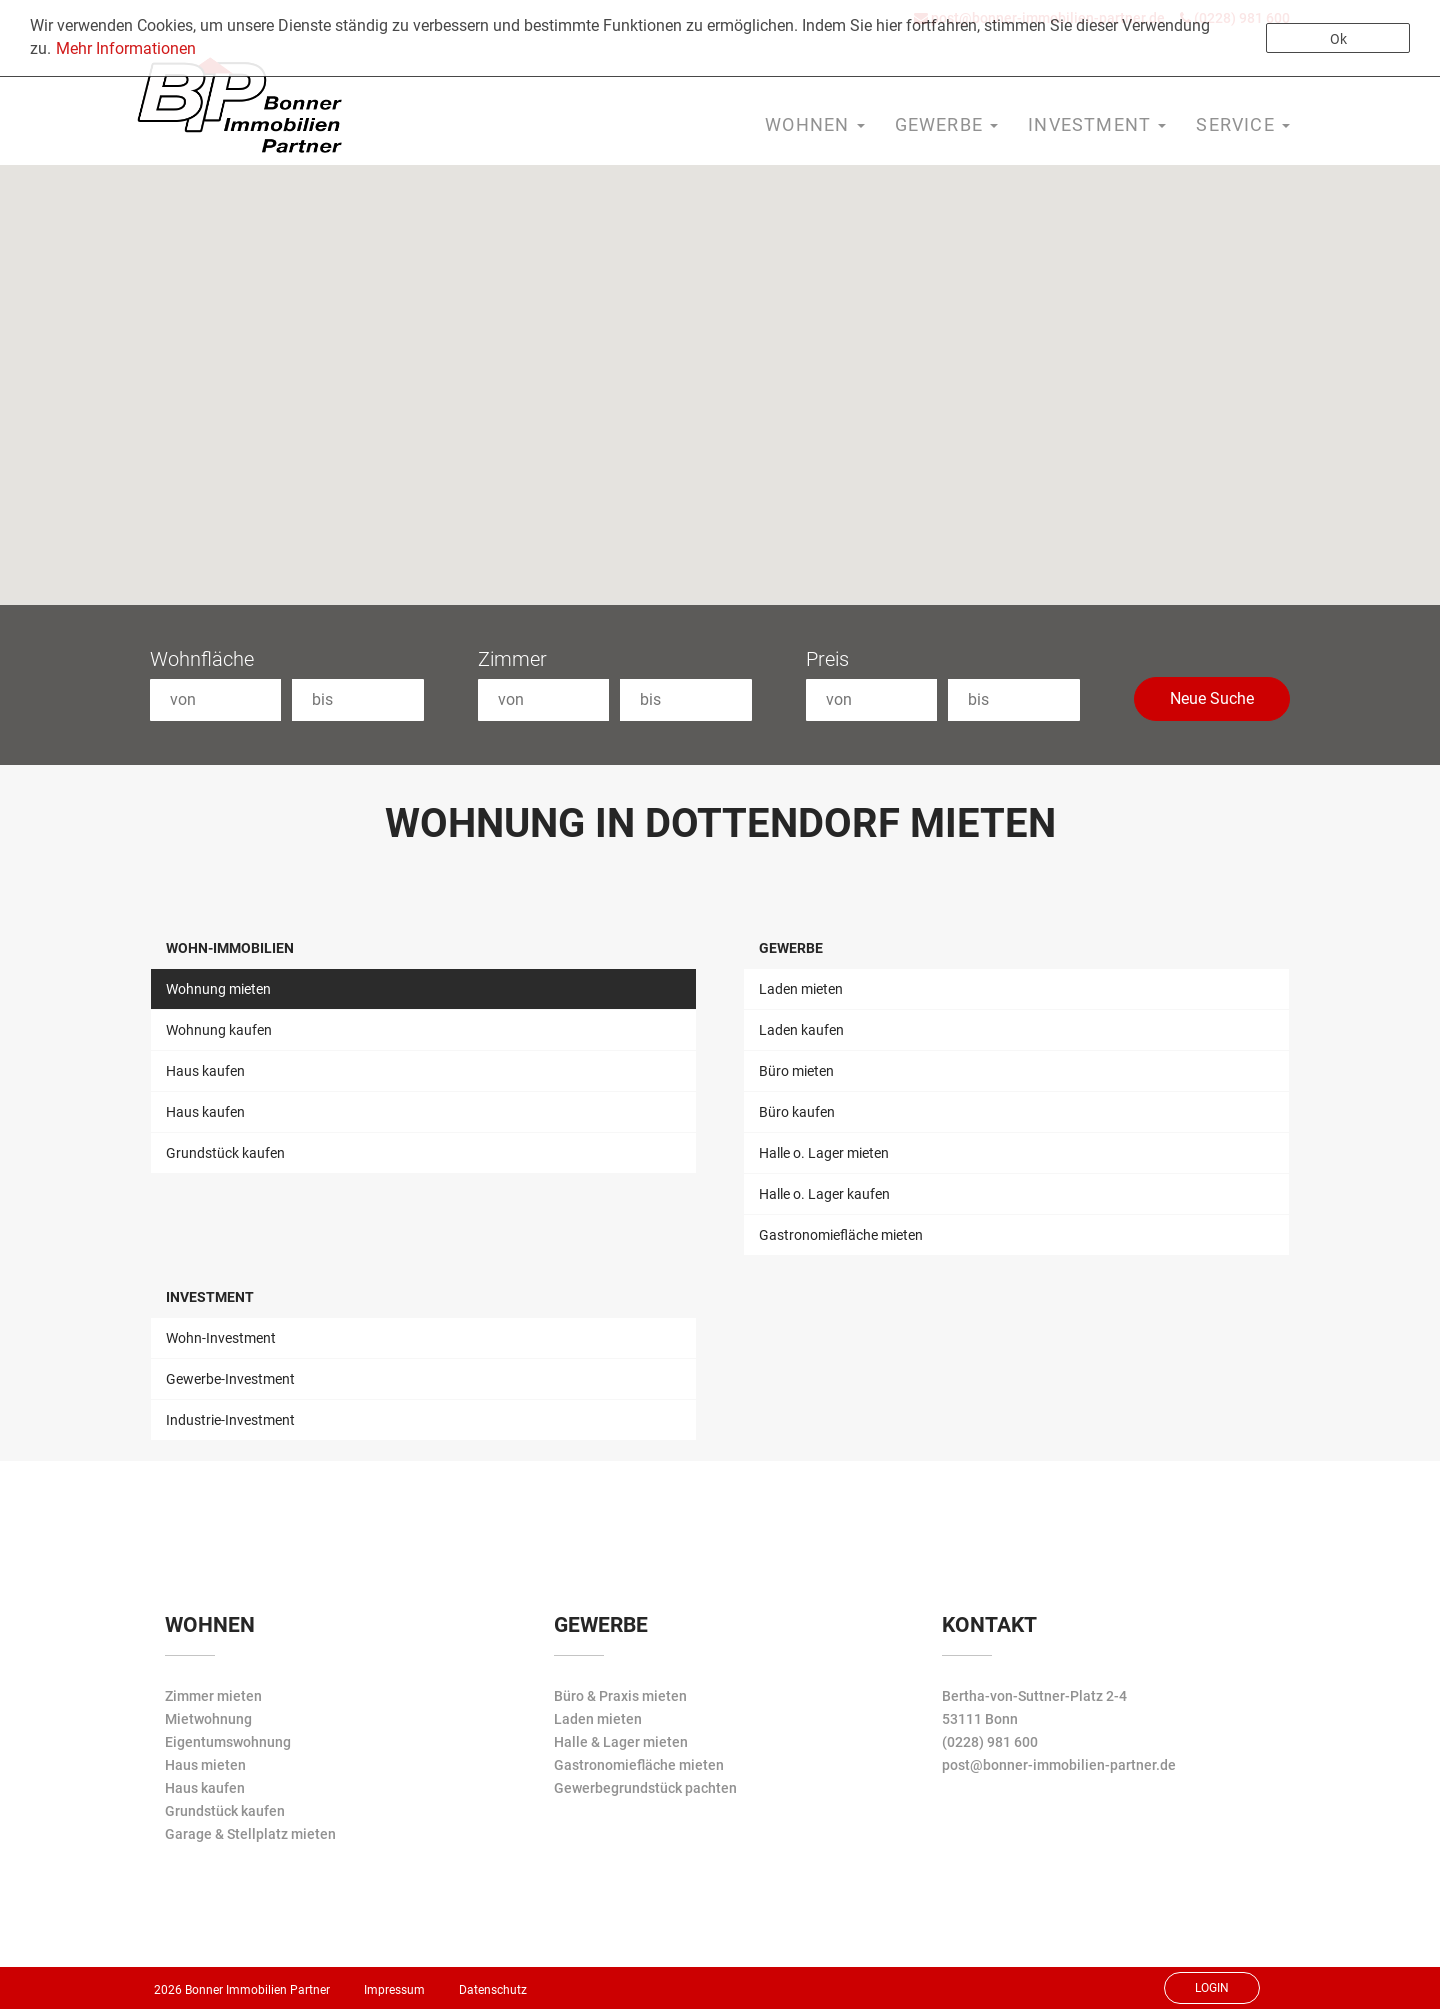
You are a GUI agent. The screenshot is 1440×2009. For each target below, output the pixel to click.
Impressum (394, 1990)
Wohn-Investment (221, 1338)
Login (1212, 1988)
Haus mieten (205, 1765)
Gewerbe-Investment (230, 1379)
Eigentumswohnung (228, 1742)
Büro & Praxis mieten (620, 1696)
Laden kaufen (801, 1030)
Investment (210, 1297)
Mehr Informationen (126, 48)
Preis (827, 659)
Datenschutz (493, 1990)
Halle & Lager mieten (621, 1742)
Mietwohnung (208, 1719)
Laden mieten (801, 989)
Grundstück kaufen (225, 1153)
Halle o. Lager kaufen (824, 1194)
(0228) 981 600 (990, 1742)
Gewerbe (791, 948)
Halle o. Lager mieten (824, 1153)
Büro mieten (796, 1071)
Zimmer (512, 659)
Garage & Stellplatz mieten (250, 1834)
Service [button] (1243, 124)
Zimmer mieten (213, 1696)
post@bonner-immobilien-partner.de (1059, 1765)
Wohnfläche (202, 659)
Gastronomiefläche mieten (841, 1235)
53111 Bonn (980, 1719)
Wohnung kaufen (219, 1030)
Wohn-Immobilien (230, 948)
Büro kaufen (797, 1112)
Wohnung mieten (218, 989)
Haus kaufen (205, 1071)
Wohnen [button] (814, 124)
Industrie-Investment (230, 1420)
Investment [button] (1097, 124)
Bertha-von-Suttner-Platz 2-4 (1034, 1696)
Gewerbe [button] (947, 124)
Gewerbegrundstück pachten (645, 1788)
